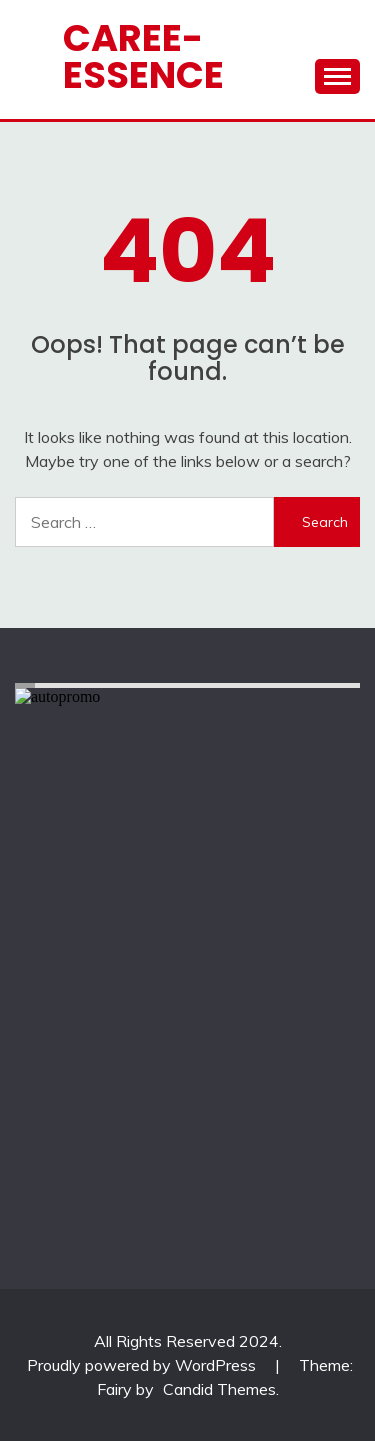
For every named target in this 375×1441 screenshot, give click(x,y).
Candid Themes (219, 1389)
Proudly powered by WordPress (143, 1365)
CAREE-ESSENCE (143, 56)
